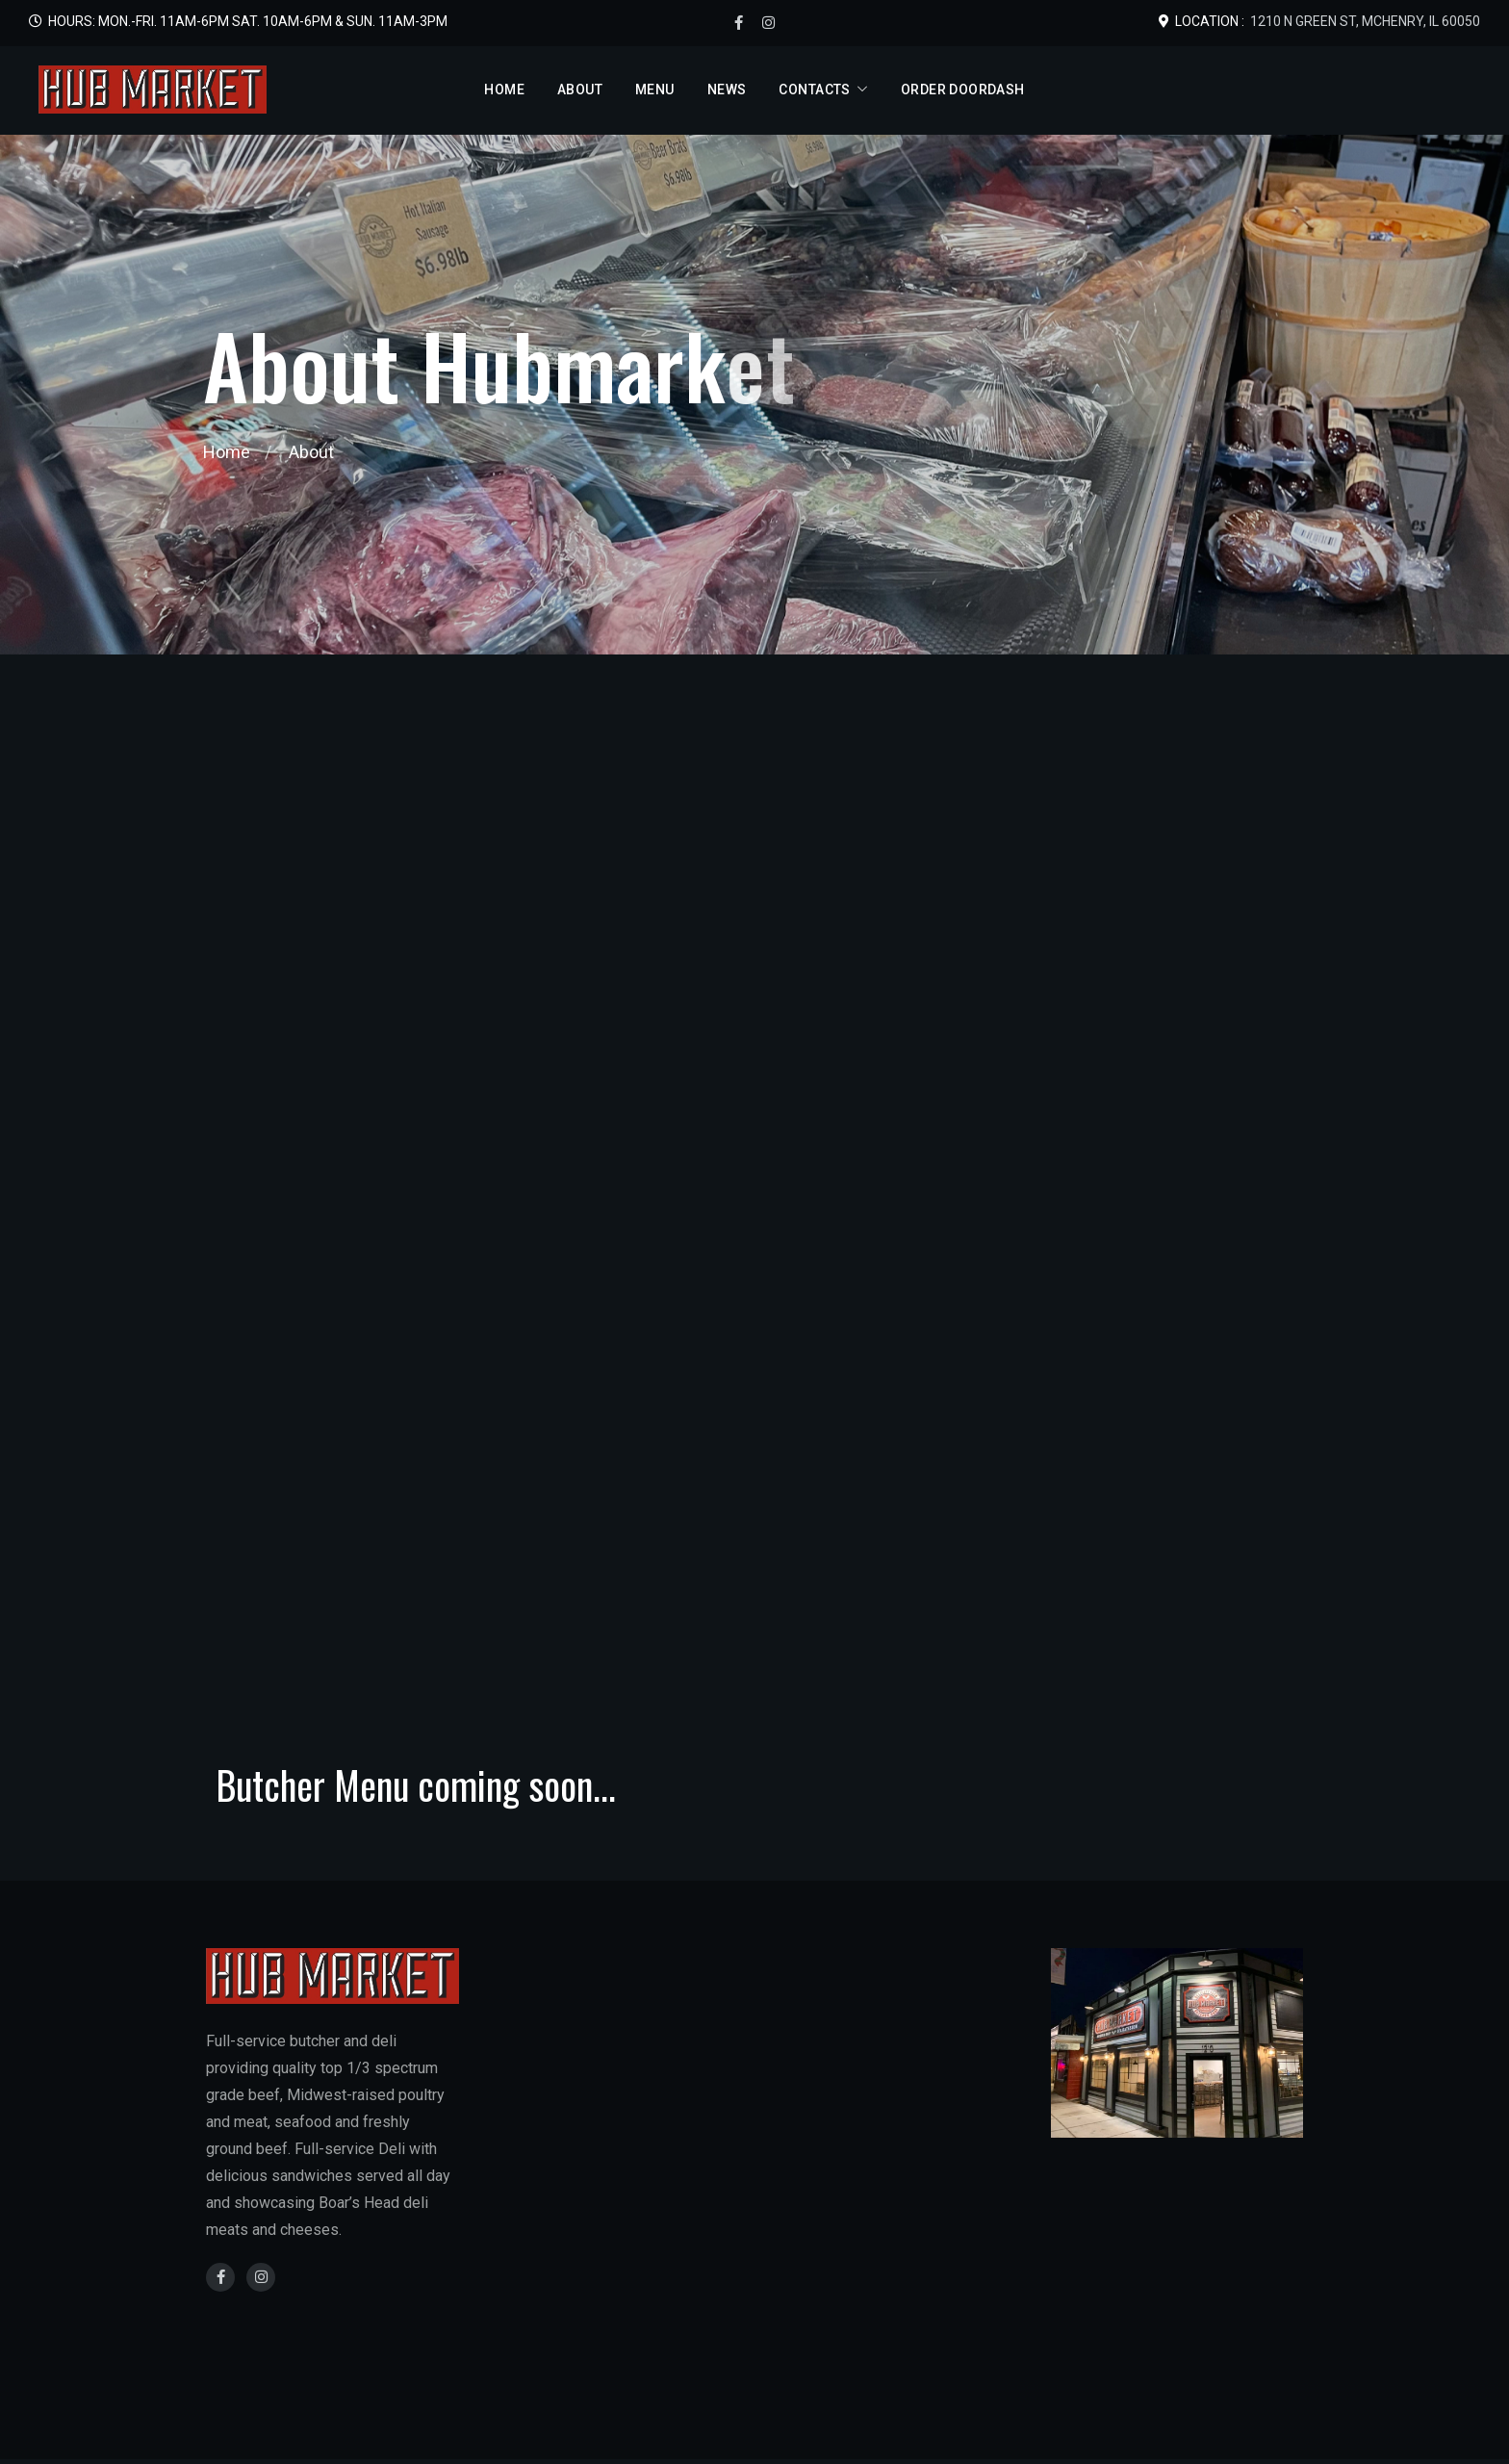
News (727, 89)
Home (504, 89)
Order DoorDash (963, 89)
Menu (655, 89)
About (579, 89)
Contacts (814, 89)
